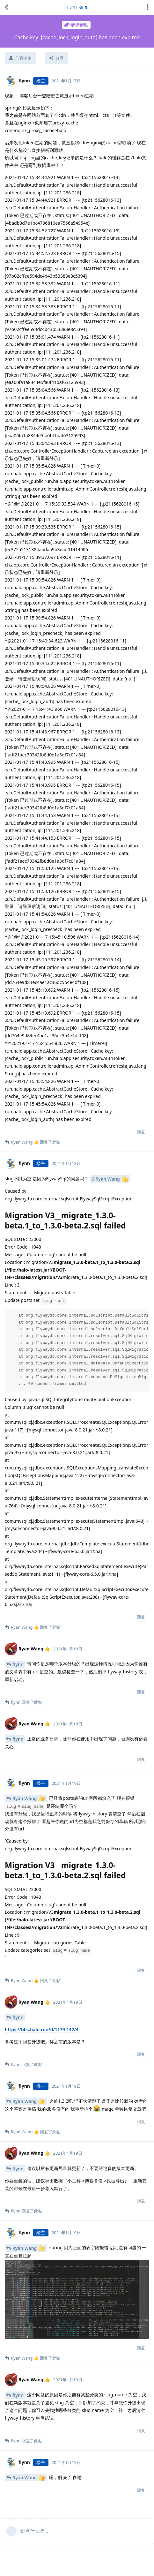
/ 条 (77, 7)
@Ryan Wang (110, 1178)
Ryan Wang (28, 1798)
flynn (18, 1664)
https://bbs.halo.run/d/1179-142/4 (41, 2029)
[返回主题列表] (6, 7)
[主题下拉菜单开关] (147, 7)
